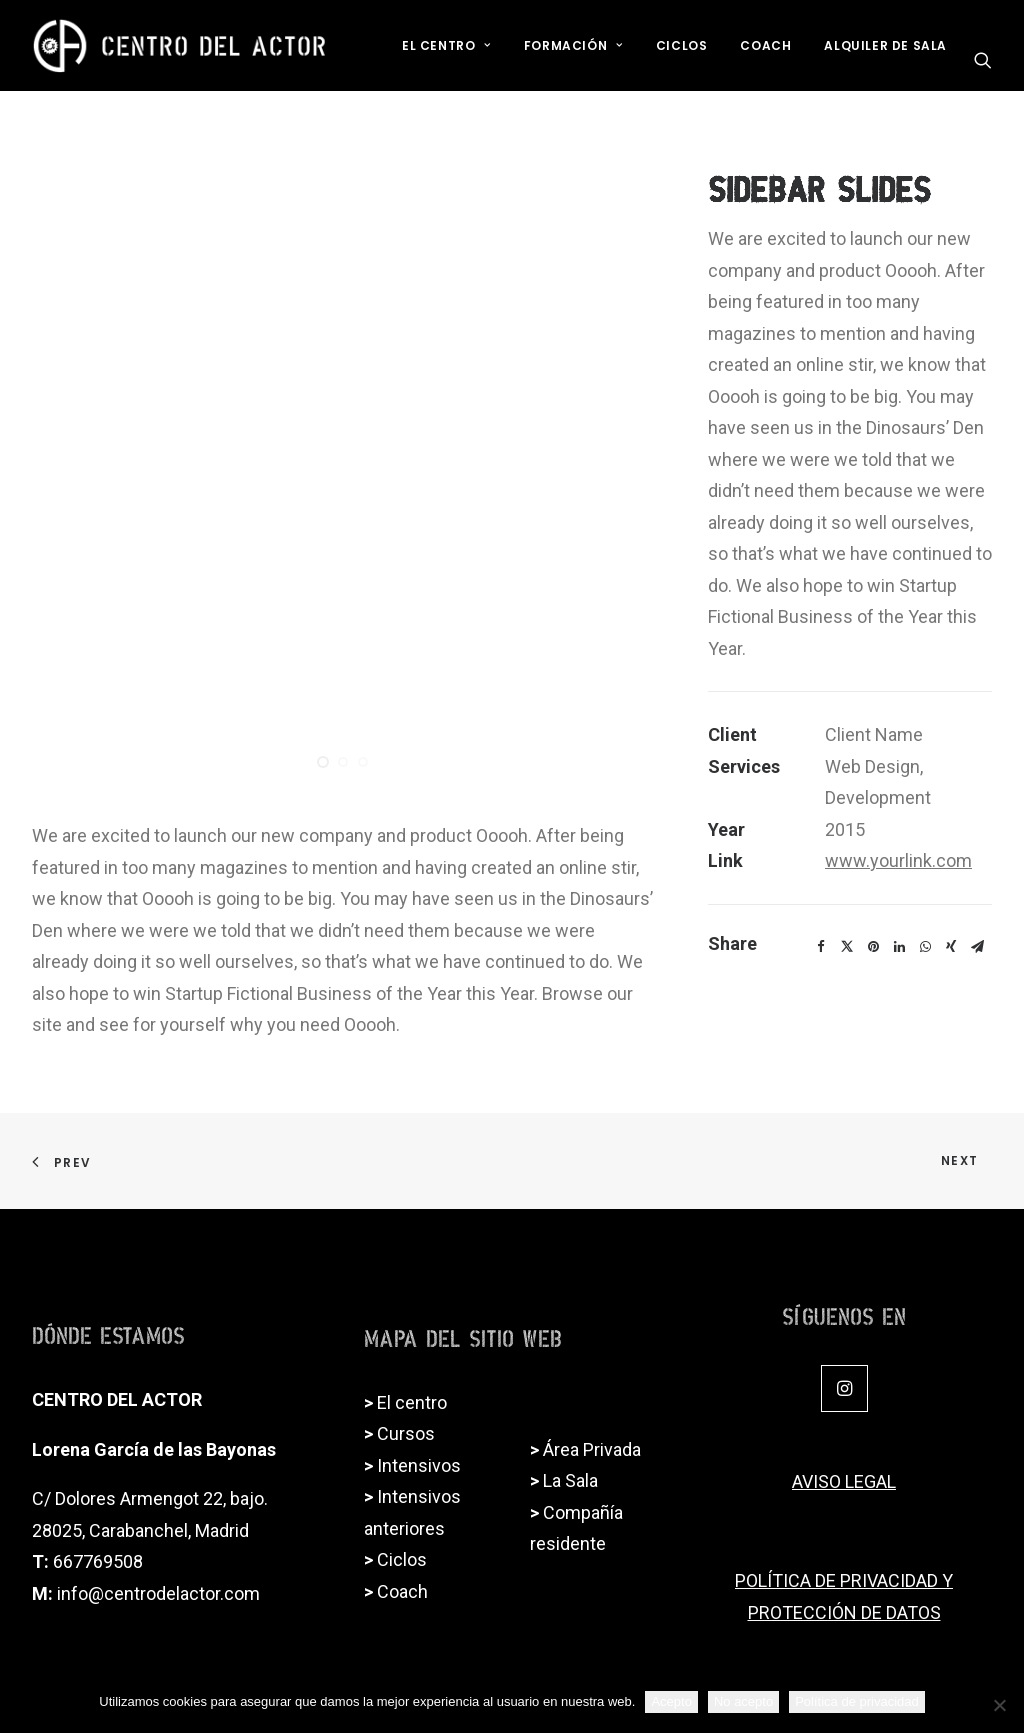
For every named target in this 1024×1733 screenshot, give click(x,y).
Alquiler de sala (885, 45)
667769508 (98, 1561)
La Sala (570, 1480)
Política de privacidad (857, 1701)
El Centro (446, 45)
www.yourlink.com (898, 859)
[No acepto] (999, 1705)
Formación (573, 45)
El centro (412, 1402)
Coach (765, 45)
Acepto (671, 1701)
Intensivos (419, 1465)
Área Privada (592, 1449)
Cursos (406, 1433)
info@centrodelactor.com (158, 1593)
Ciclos (682, 45)
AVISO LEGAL (844, 1481)
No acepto (743, 1701)
